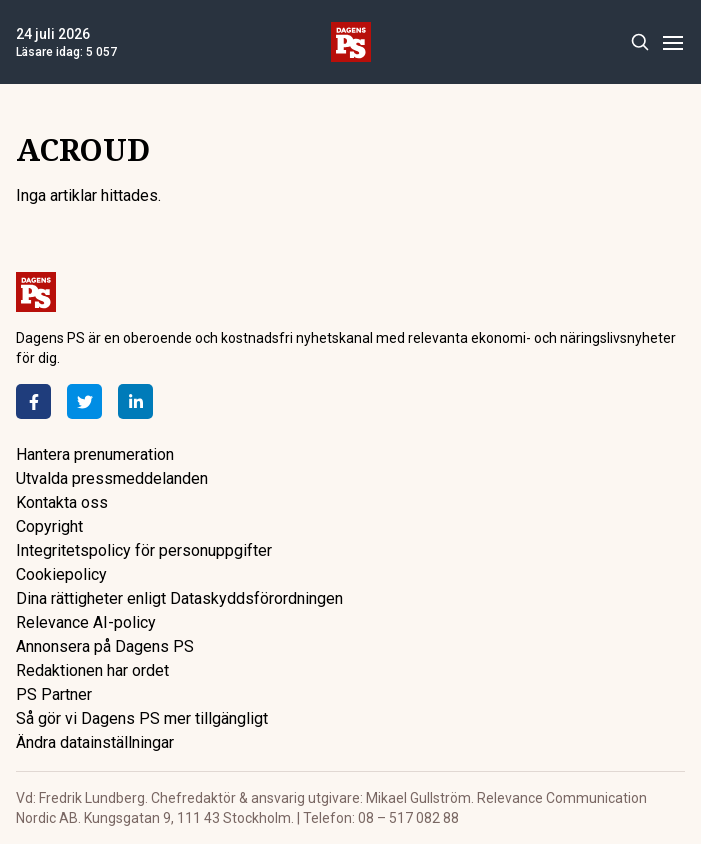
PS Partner (54, 694)
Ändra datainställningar (95, 742)
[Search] (639, 42)
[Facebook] (33, 401)
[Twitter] (84, 401)
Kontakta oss (62, 502)
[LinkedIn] (135, 401)
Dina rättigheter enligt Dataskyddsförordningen (179, 598)
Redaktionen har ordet (92, 670)
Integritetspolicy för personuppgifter (144, 550)
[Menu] (672, 42)
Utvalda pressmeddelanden (112, 478)
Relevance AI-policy (86, 622)
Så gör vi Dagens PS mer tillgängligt (142, 718)
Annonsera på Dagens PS (105, 646)
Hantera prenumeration (95, 454)
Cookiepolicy (61, 574)
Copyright (49, 526)
